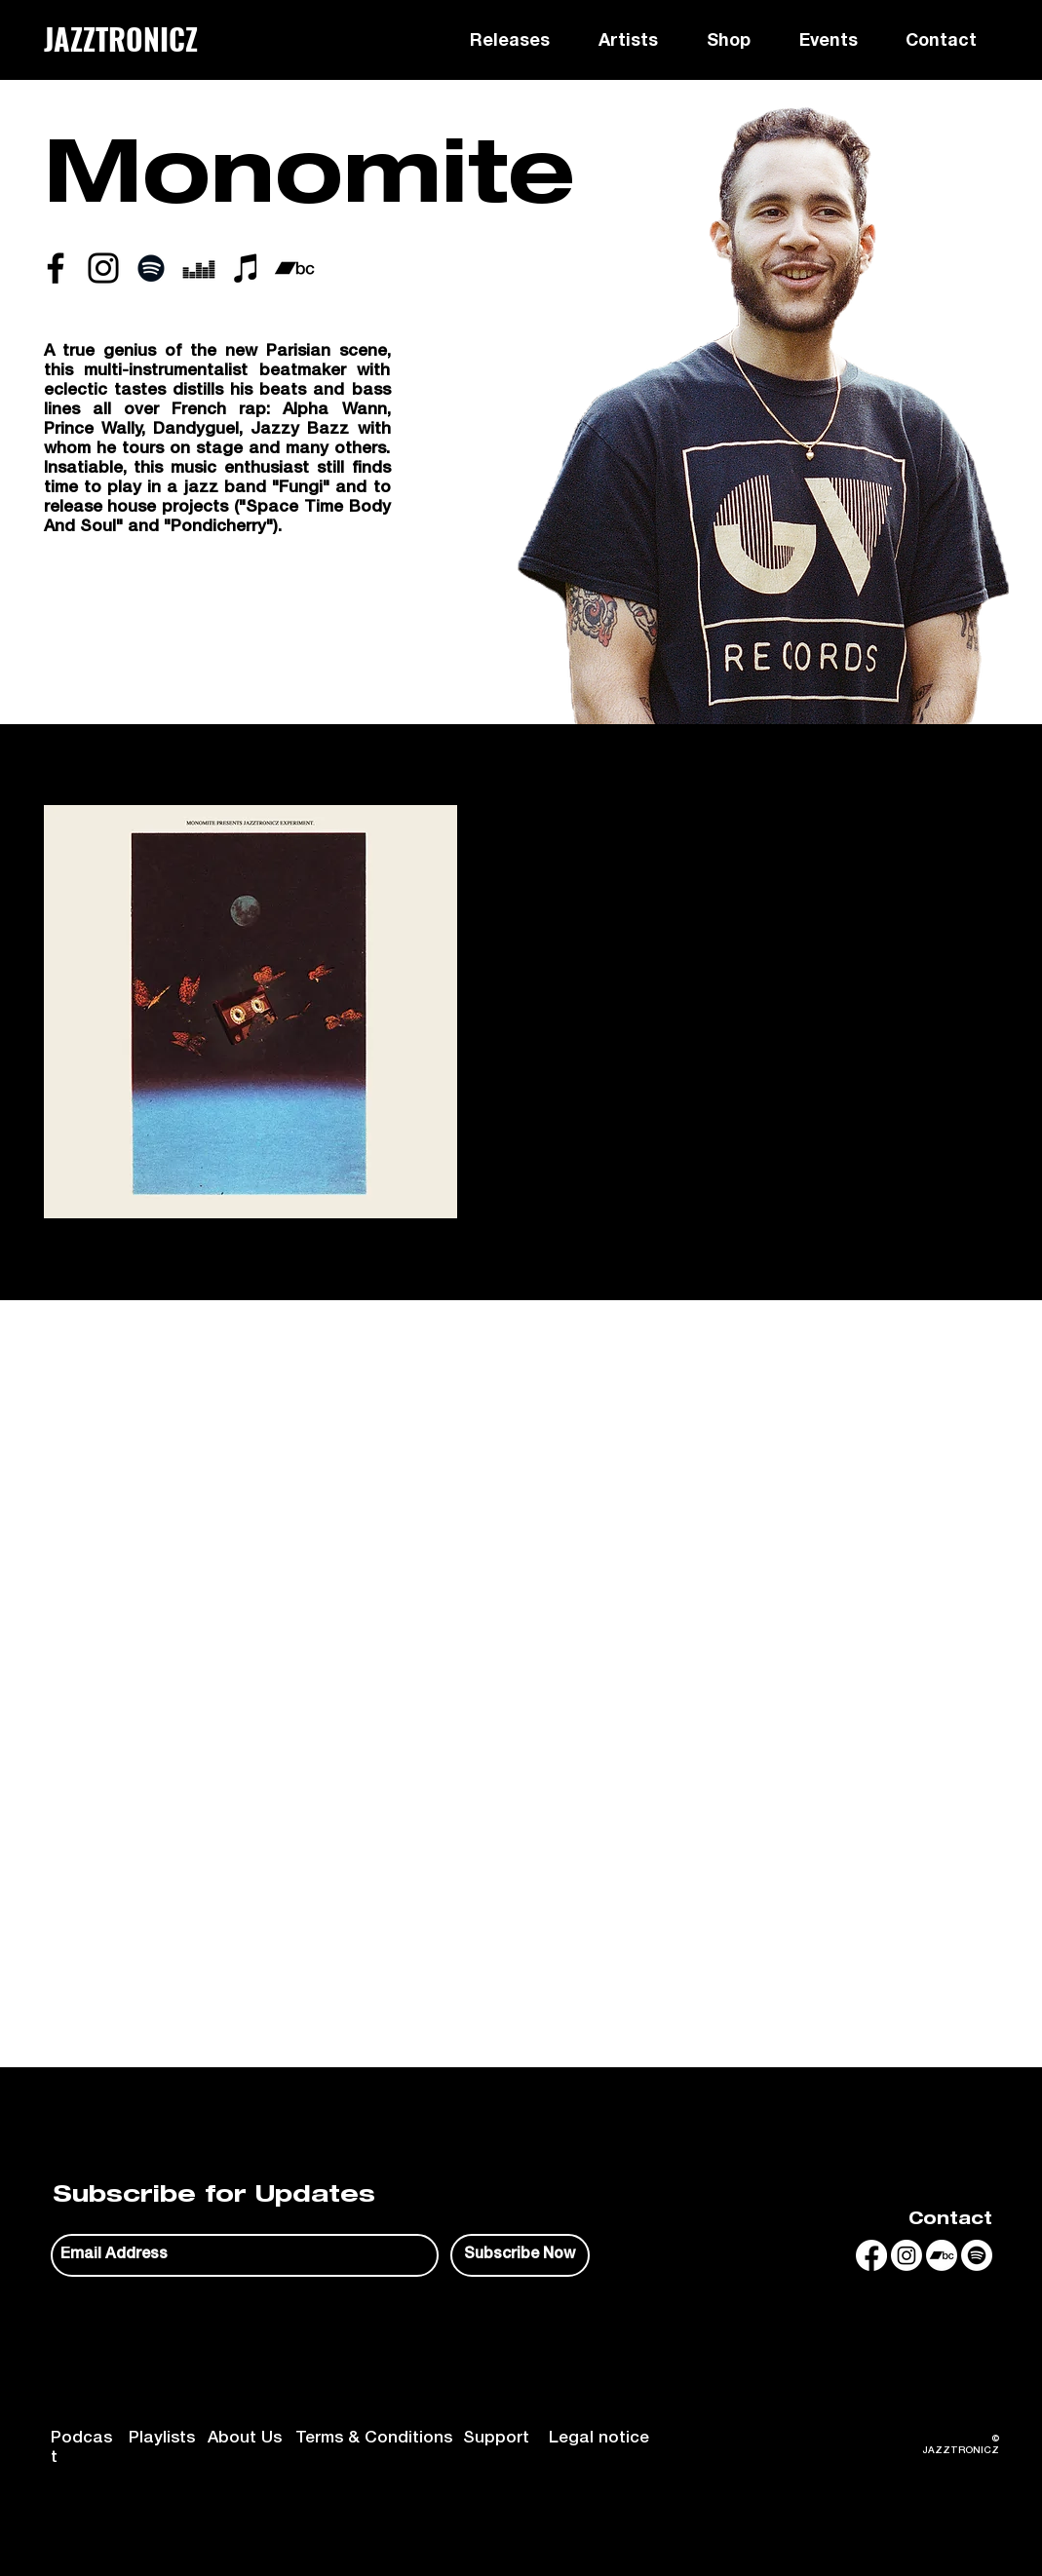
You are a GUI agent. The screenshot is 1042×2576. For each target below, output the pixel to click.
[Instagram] (906, 2255)
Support (496, 2439)
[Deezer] (198, 268)
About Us (245, 2439)
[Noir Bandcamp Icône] (294, 268)
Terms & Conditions (373, 2439)
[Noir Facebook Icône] (55, 268)
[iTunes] (246, 268)
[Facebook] (871, 2255)
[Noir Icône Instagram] (103, 268)
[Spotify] (976, 2255)
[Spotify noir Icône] (151, 268)
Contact (950, 2220)
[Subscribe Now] (520, 2255)
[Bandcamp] (941, 2255)
